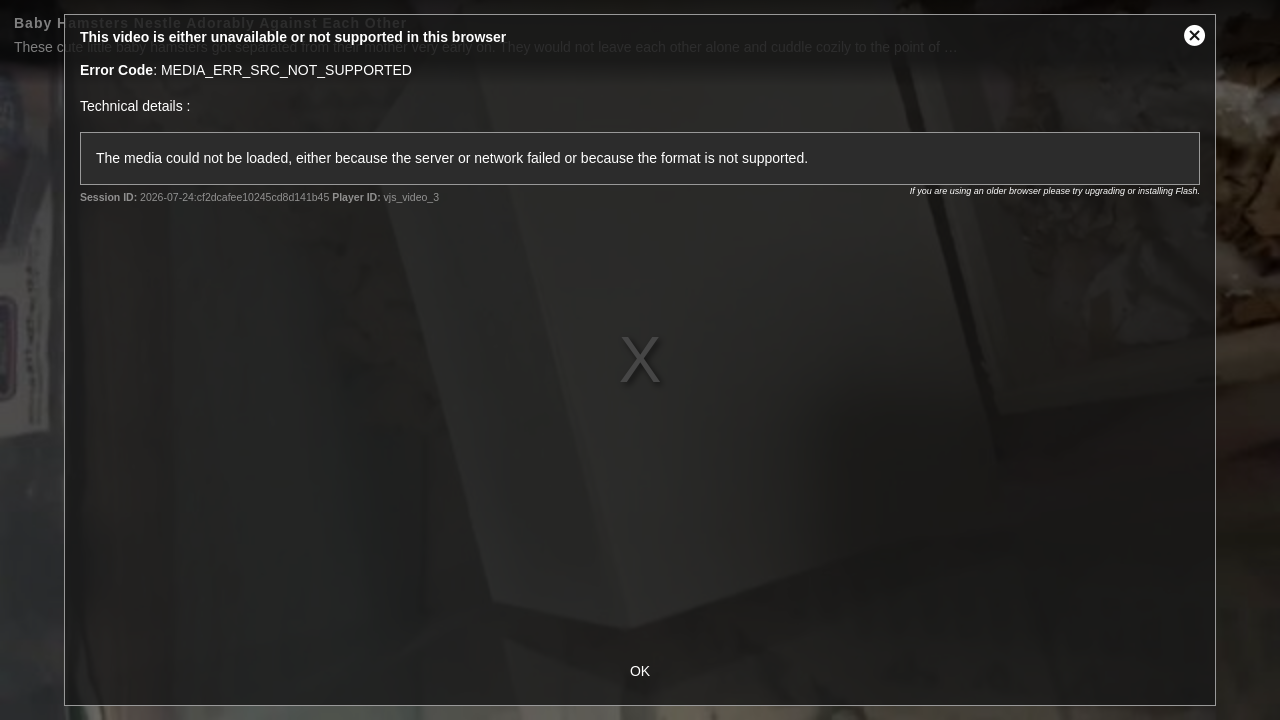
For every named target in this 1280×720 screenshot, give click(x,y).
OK (640, 671)
